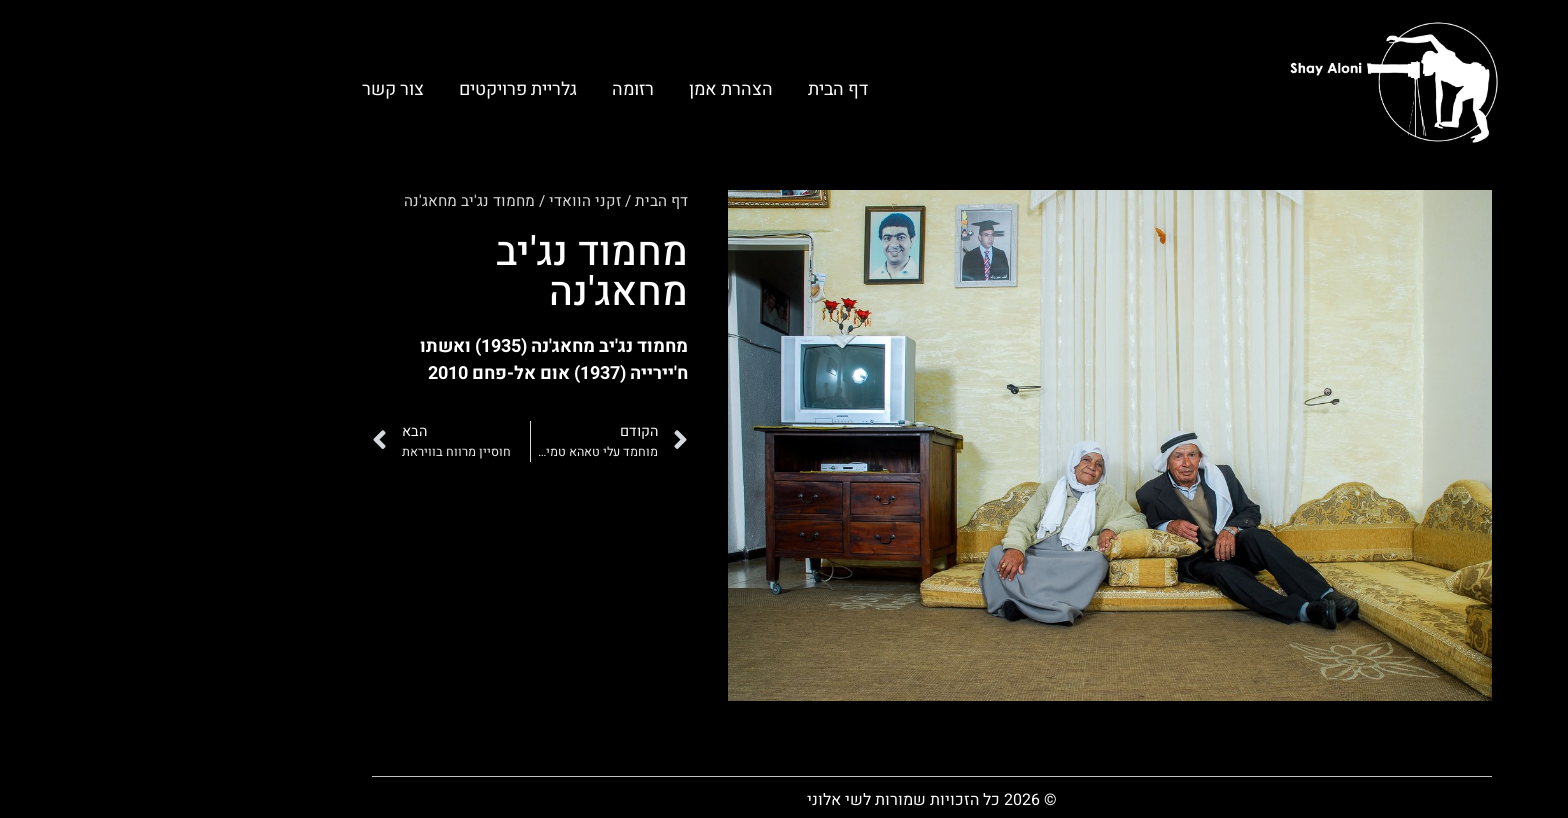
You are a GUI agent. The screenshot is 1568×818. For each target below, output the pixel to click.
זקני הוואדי (437, 201)
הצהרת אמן (583, 89)
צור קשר (245, 89)
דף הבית (690, 89)
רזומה (485, 89)
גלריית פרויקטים (370, 89)
